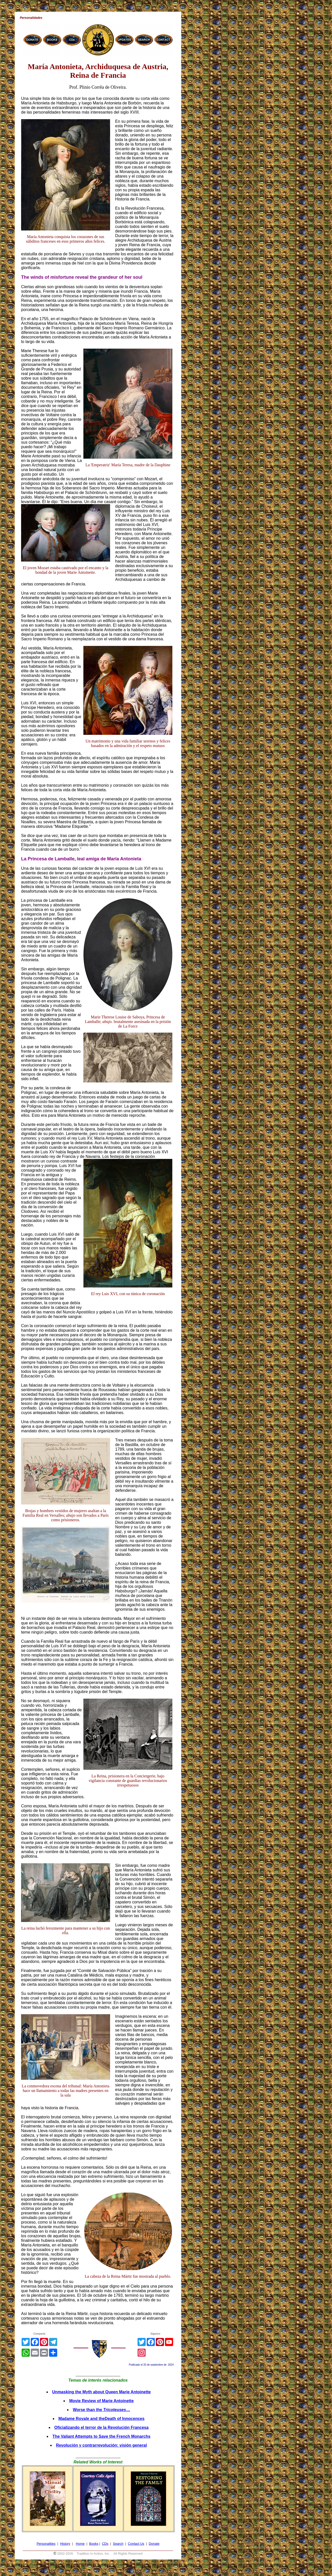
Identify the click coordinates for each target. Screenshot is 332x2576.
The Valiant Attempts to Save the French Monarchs (101, 2436)
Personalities (46, 2544)
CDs (105, 2544)
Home (80, 2544)
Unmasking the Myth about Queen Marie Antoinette (101, 2392)
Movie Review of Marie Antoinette (101, 2401)
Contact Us (136, 2544)
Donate (154, 2544)
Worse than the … (101, 2410)
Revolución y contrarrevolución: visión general (101, 2445)
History (65, 2544)
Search (118, 2544)
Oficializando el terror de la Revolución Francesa (101, 2427)
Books (93, 2544)
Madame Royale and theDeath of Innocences (101, 2418)
